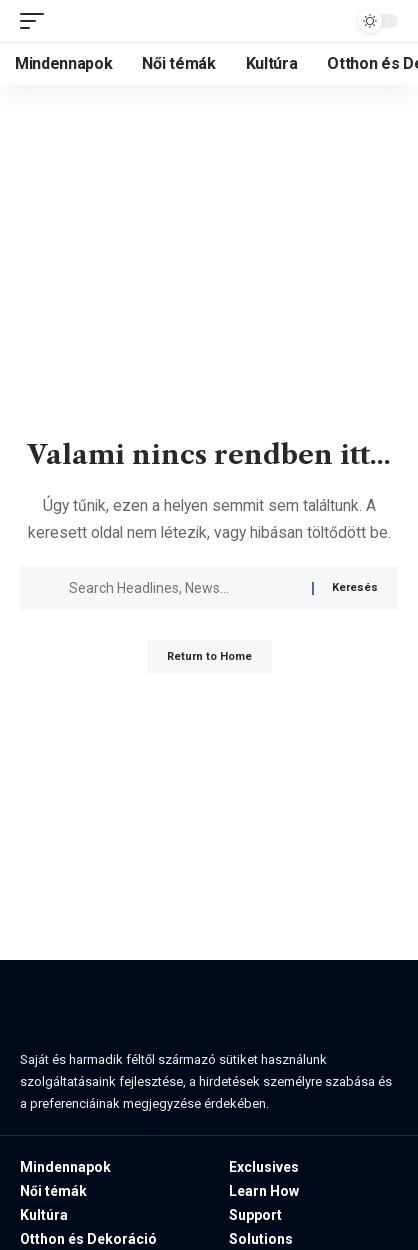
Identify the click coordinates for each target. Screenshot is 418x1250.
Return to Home (209, 656)
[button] (37, 21)
